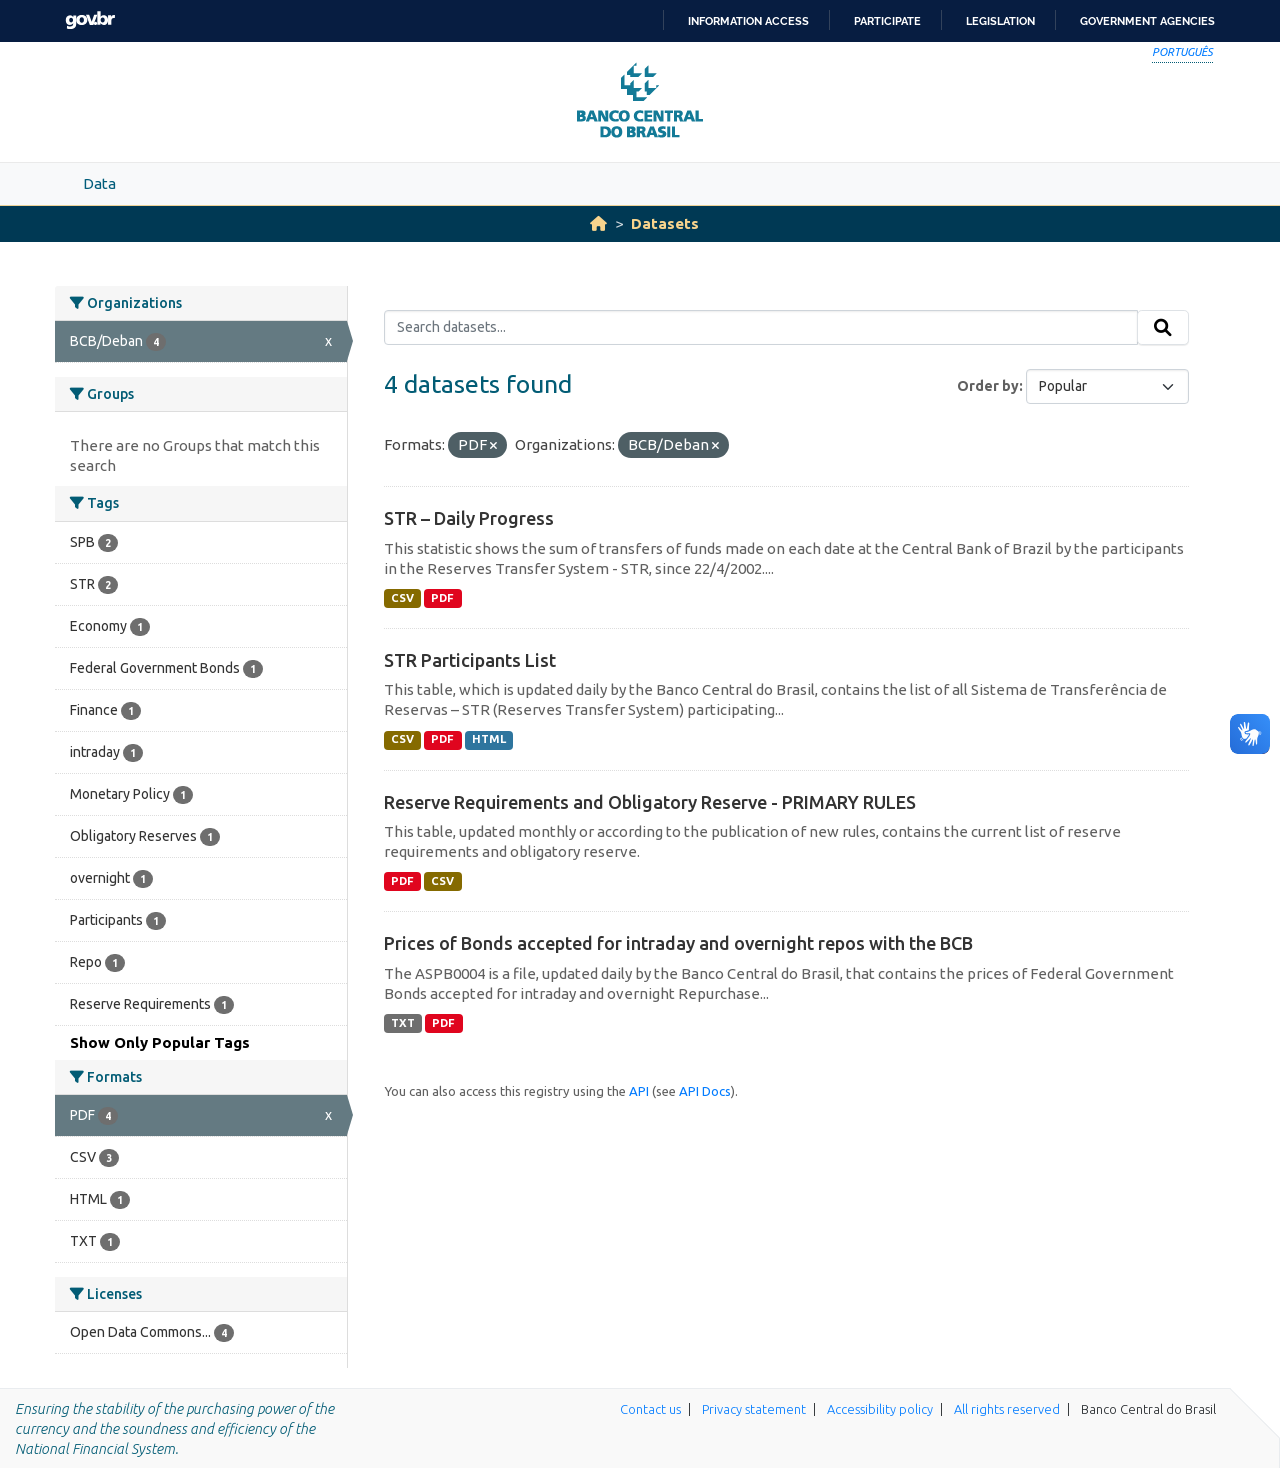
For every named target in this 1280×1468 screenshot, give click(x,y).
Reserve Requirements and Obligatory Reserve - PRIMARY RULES (650, 802)
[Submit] (1163, 328)
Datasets (665, 223)
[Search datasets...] (761, 328)
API (639, 1091)
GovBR (90, 20)
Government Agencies (1147, 21)
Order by (988, 386)
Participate (887, 21)
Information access (748, 21)
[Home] (598, 223)
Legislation (1000, 21)
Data (99, 183)
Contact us (650, 1409)
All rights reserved (1007, 1409)
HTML (489, 739)
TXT (403, 1023)
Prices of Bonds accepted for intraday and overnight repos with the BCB (678, 943)
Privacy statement (754, 1409)
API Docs (705, 1091)
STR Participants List (470, 660)
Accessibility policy (880, 1409)
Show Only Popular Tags (160, 1042)
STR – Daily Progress (469, 518)
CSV (402, 598)
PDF (442, 598)
